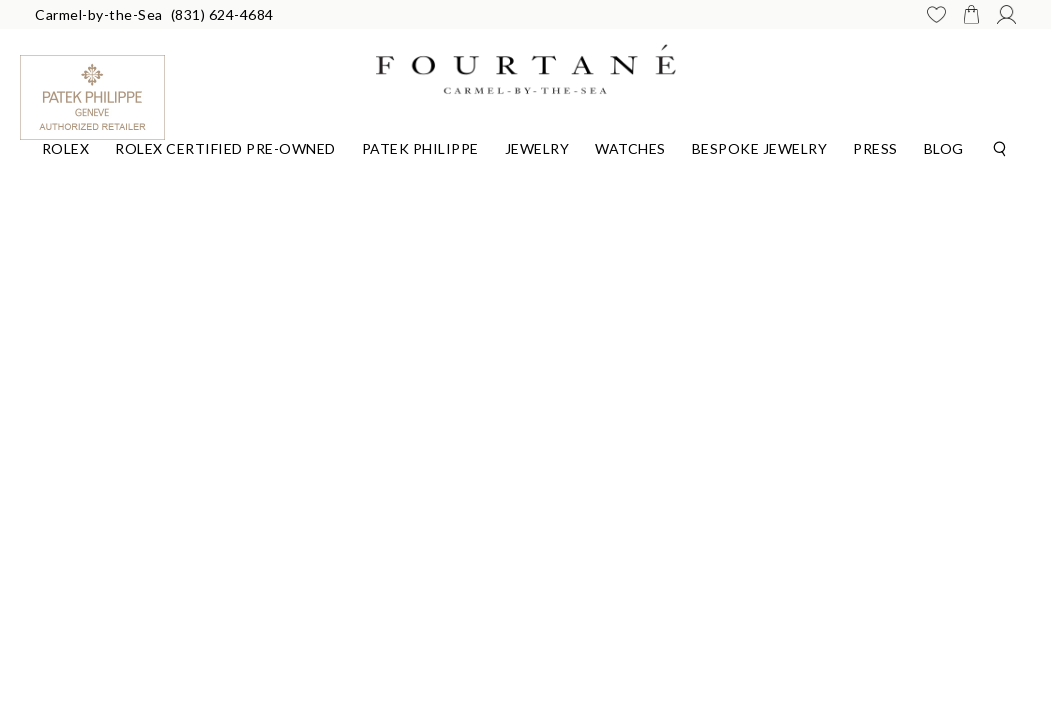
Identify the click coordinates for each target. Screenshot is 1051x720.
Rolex (66, 148)
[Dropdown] (66, 146)
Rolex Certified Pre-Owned (225, 148)
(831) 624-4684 (222, 14)
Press (875, 148)
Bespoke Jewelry (760, 148)
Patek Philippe (420, 148)
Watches (630, 148)
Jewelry (537, 148)
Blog (944, 148)
